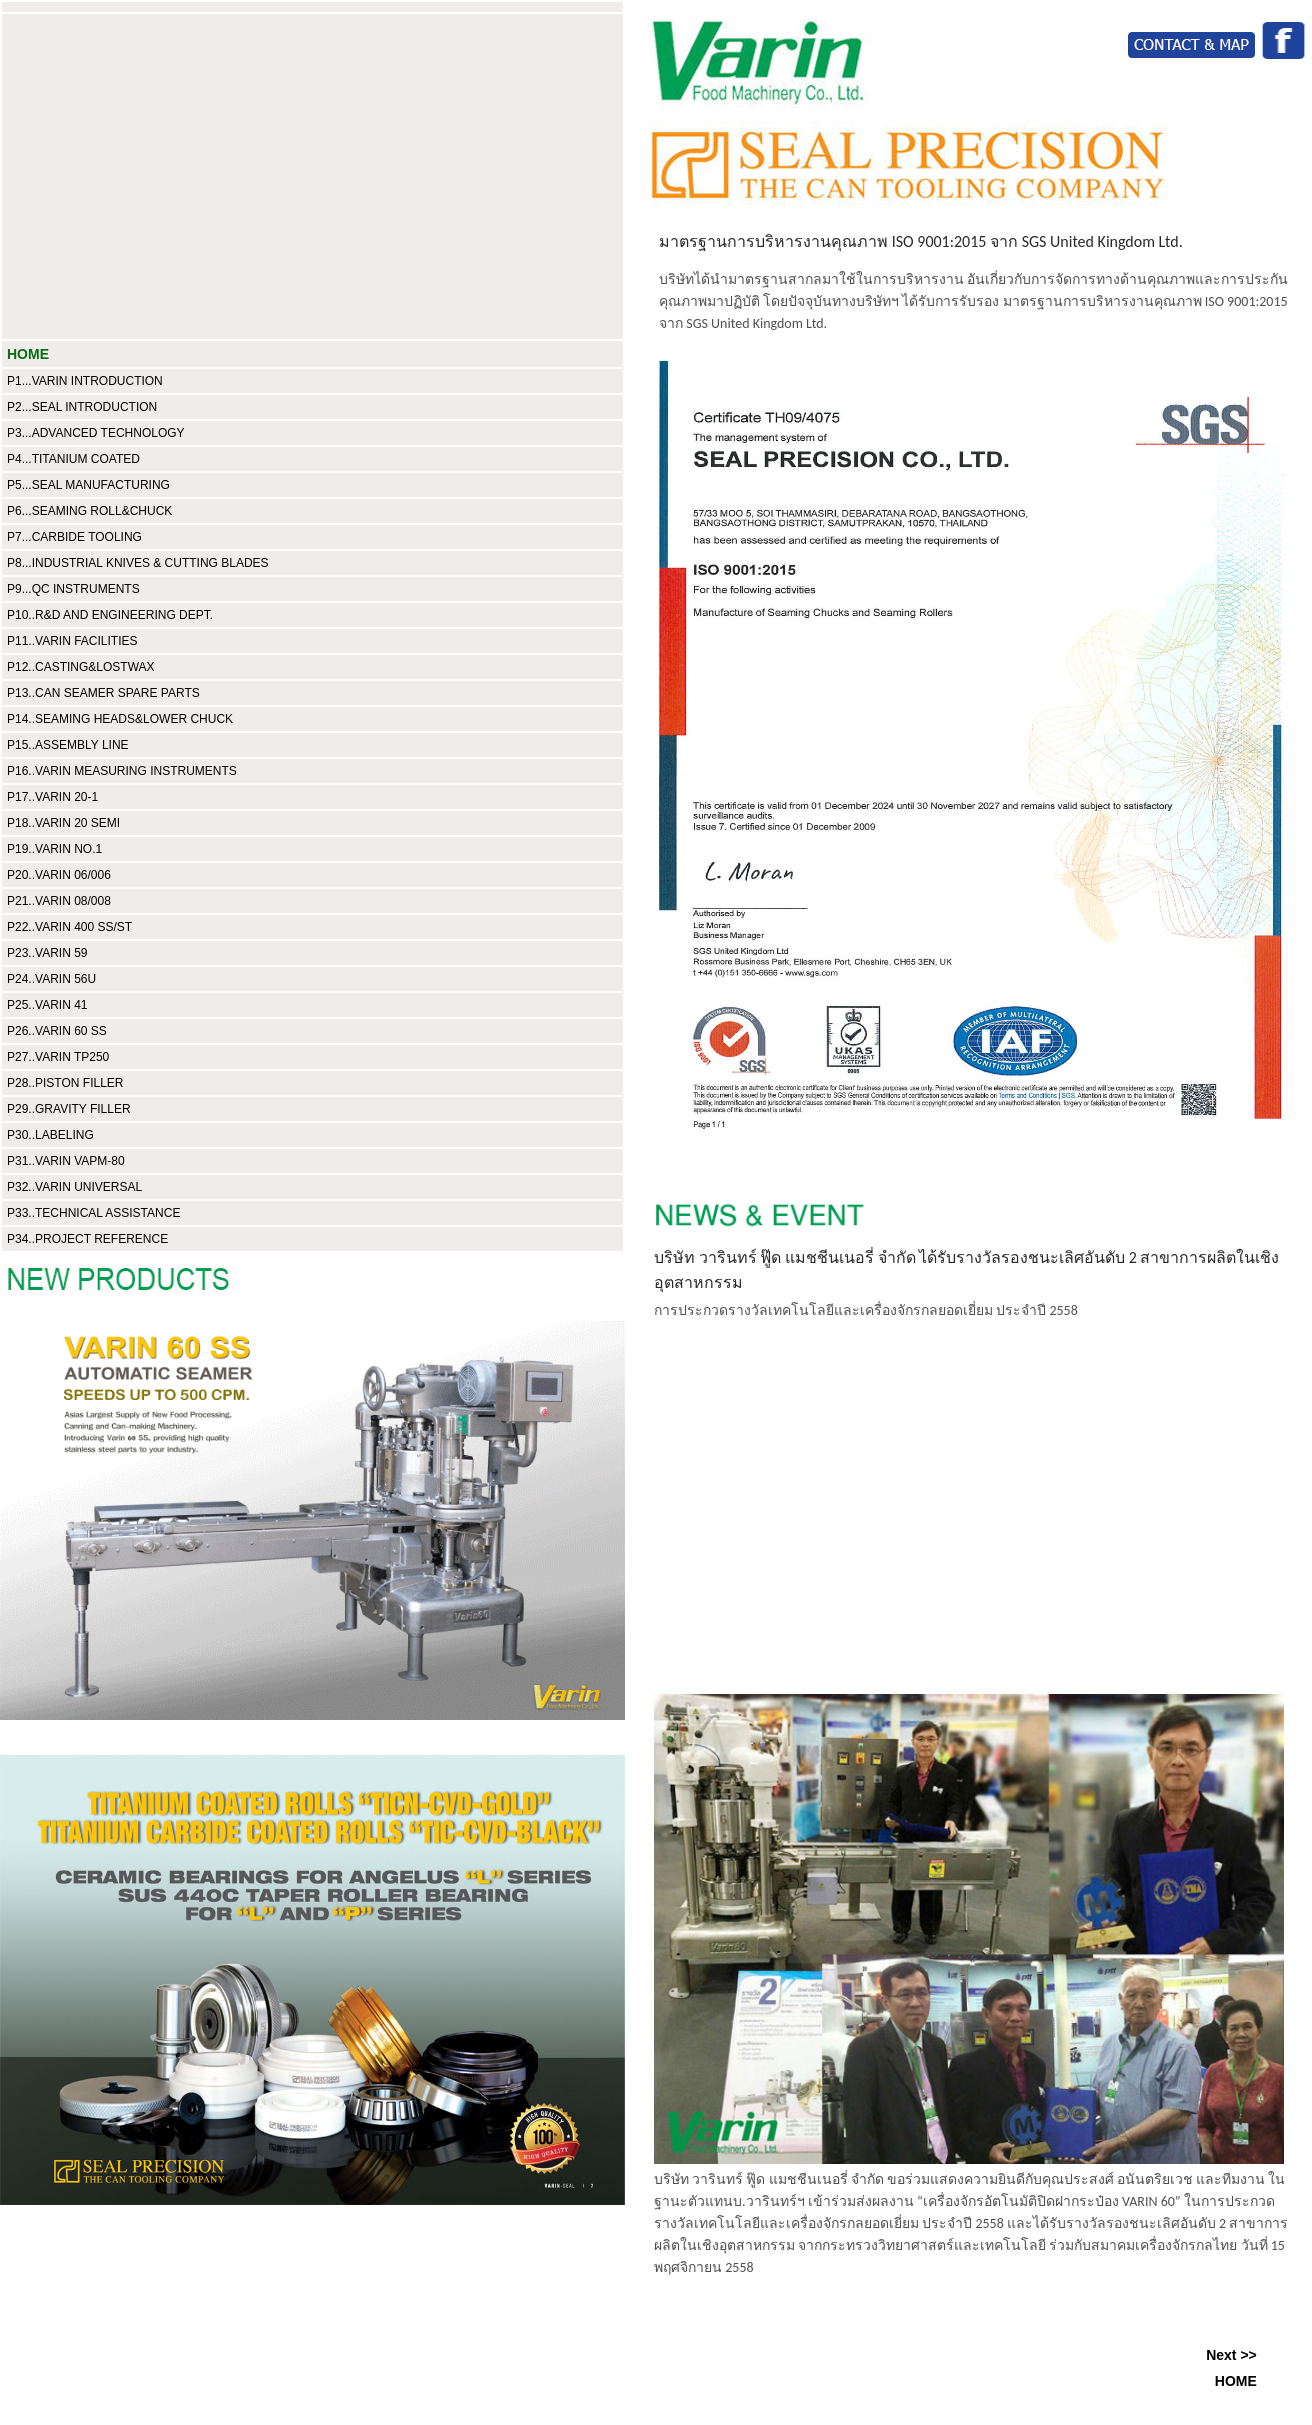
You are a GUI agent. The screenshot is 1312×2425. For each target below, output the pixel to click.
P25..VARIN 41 (47, 1005)
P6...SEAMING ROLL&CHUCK (89, 511)
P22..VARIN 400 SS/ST (69, 927)
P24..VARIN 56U (51, 979)
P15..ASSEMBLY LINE (68, 745)
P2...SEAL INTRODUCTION (82, 407)
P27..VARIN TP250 (58, 1057)
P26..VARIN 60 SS (57, 1031)
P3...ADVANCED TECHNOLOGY (96, 433)
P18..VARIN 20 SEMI (63, 823)
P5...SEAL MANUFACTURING (88, 485)
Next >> (1231, 2355)
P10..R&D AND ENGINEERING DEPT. (110, 615)
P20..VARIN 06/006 (59, 875)
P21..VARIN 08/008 (59, 901)
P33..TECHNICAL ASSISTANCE (93, 1213)
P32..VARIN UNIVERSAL (74, 1187)
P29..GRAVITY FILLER (69, 1109)
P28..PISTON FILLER (65, 1083)
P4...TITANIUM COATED (73, 459)
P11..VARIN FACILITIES (72, 641)
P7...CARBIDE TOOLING (74, 537)
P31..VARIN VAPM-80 (66, 1161)
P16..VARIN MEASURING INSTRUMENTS (122, 771)
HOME (28, 354)
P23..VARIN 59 (47, 953)
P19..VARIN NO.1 (54, 849)
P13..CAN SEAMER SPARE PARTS (103, 693)
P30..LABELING (50, 1135)
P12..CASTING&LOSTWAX (81, 667)
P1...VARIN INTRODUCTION (85, 381)
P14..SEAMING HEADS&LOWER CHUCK (120, 719)
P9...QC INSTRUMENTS (73, 589)
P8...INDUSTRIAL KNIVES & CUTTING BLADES (138, 563)
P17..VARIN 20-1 (52, 797)
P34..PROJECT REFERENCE (87, 1239)
